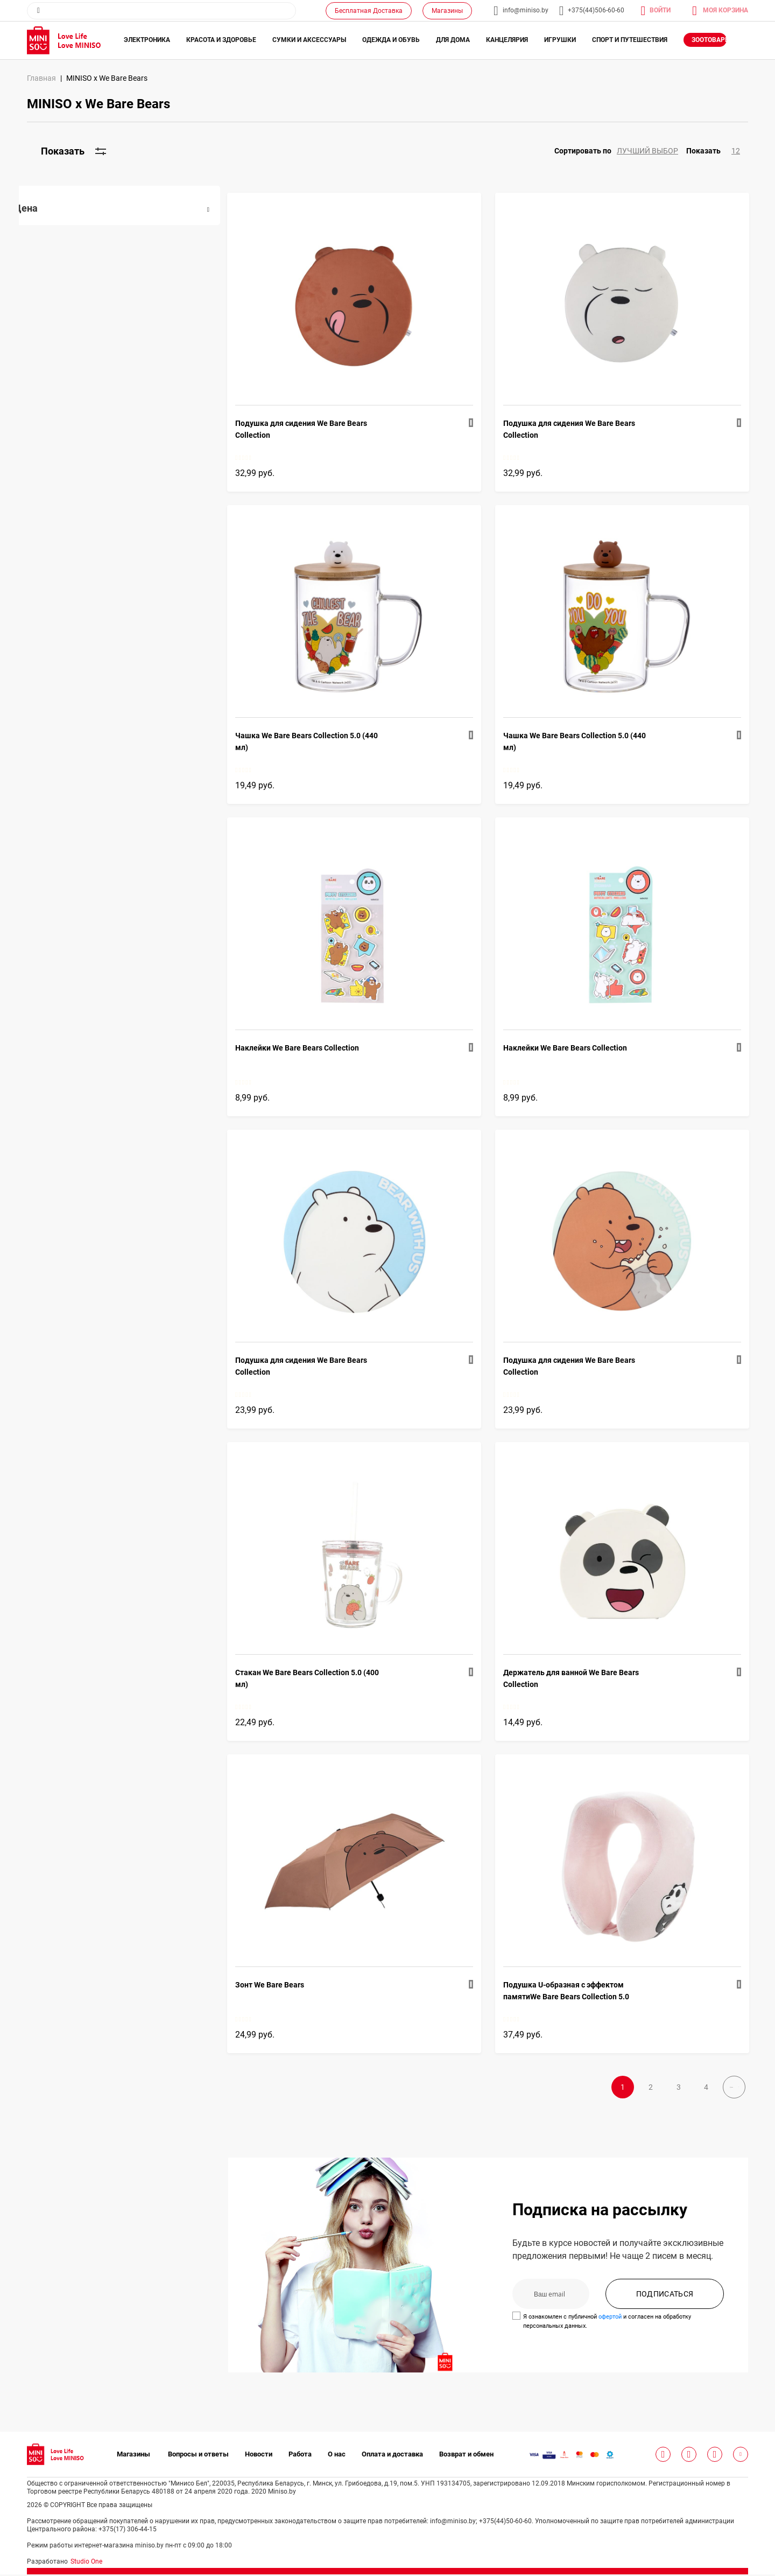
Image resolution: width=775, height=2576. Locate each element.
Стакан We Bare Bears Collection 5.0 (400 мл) (322, 1678)
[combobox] (161, 10)
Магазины (447, 11)
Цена (41, 208)
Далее (708, 2090)
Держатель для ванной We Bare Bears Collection (579, 1678)
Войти (660, 10)
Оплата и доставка (392, 2456)
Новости (258, 2456)
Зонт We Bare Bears (285, 1984)
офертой (618, 2328)
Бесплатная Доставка (369, 11)
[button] (620, 151)
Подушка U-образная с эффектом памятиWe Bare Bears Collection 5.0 (574, 1990)
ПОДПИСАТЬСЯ (665, 2305)
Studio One (86, 2563)
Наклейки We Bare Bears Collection (313, 1048)
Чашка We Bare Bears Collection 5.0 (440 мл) (322, 741)
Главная (41, 78)
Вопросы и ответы (198, 2456)
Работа (300, 2456)
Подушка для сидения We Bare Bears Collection (317, 429)
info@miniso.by (525, 10)
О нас (337, 2456)
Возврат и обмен (466, 2456)
